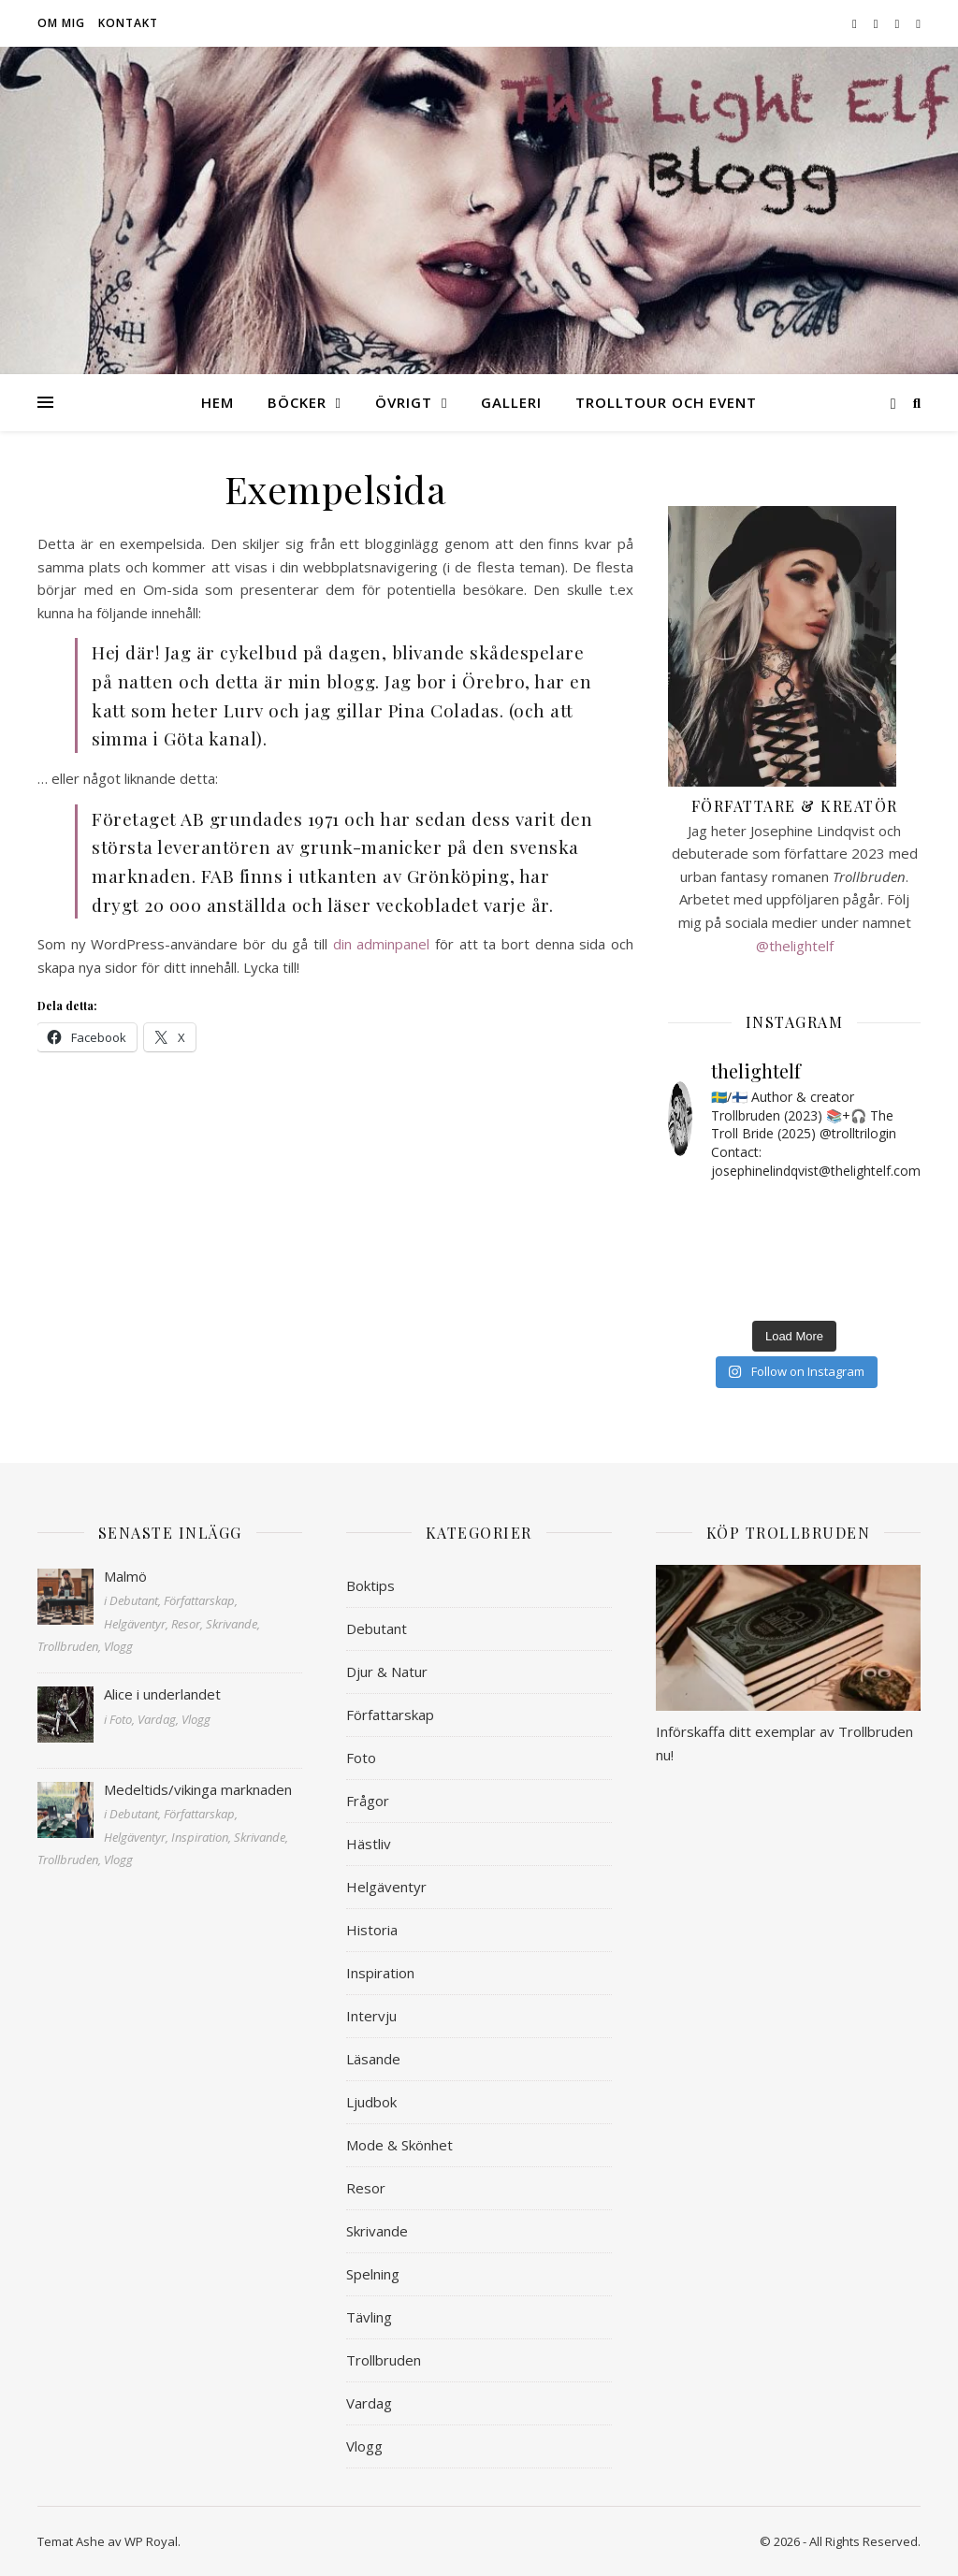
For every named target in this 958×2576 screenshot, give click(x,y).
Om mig (61, 23)
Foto (361, 1757)
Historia (372, 1929)
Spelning (372, 2274)
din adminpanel (381, 943)
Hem (217, 402)
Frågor (367, 1800)
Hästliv (368, 1843)
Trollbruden (383, 2360)
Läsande (373, 2058)
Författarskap (390, 1714)
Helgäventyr (386, 1886)
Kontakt (128, 23)
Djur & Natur (387, 1671)
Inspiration (380, 1972)
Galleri (511, 402)
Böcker (297, 402)
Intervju (371, 2015)
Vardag (369, 2403)
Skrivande (377, 2230)
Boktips (370, 1585)
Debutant (376, 1628)
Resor (365, 2187)
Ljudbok (371, 2101)
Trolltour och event (666, 402)
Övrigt (403, 402)
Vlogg (364, 2446)
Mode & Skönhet (399, 2144)
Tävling (369, 2317)
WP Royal (151, 2541)
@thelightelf (795, 945)
